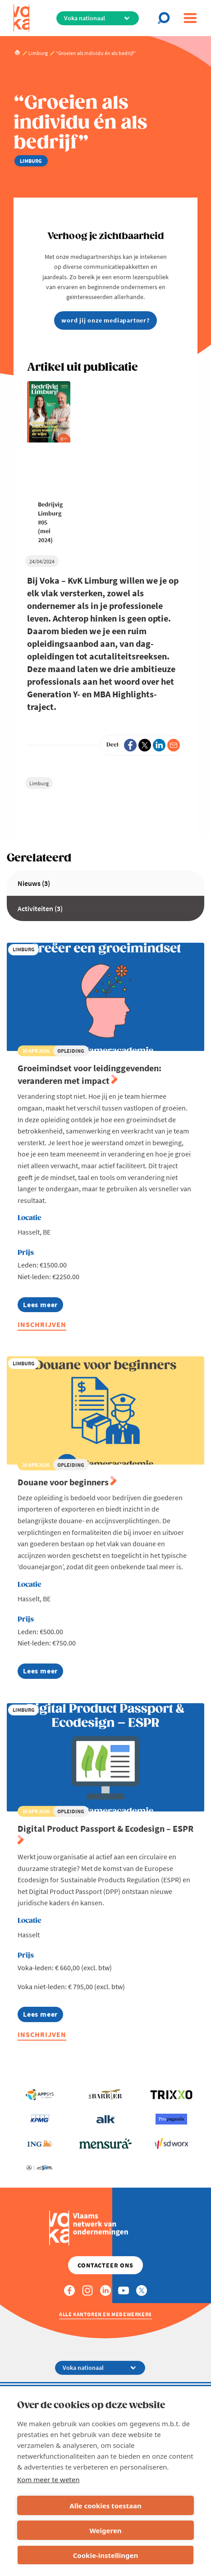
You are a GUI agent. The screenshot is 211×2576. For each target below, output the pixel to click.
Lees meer (43, 1306)
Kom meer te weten (48, 2479)
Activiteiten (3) (40, 908)
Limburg (39, 783)
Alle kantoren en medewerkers (105, 2314)
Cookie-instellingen (105, 2555)
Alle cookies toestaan (105, 2505)
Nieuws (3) (34, 883)
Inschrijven (42, 1324)
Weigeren (105, 2530)
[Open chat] (166, 18)
